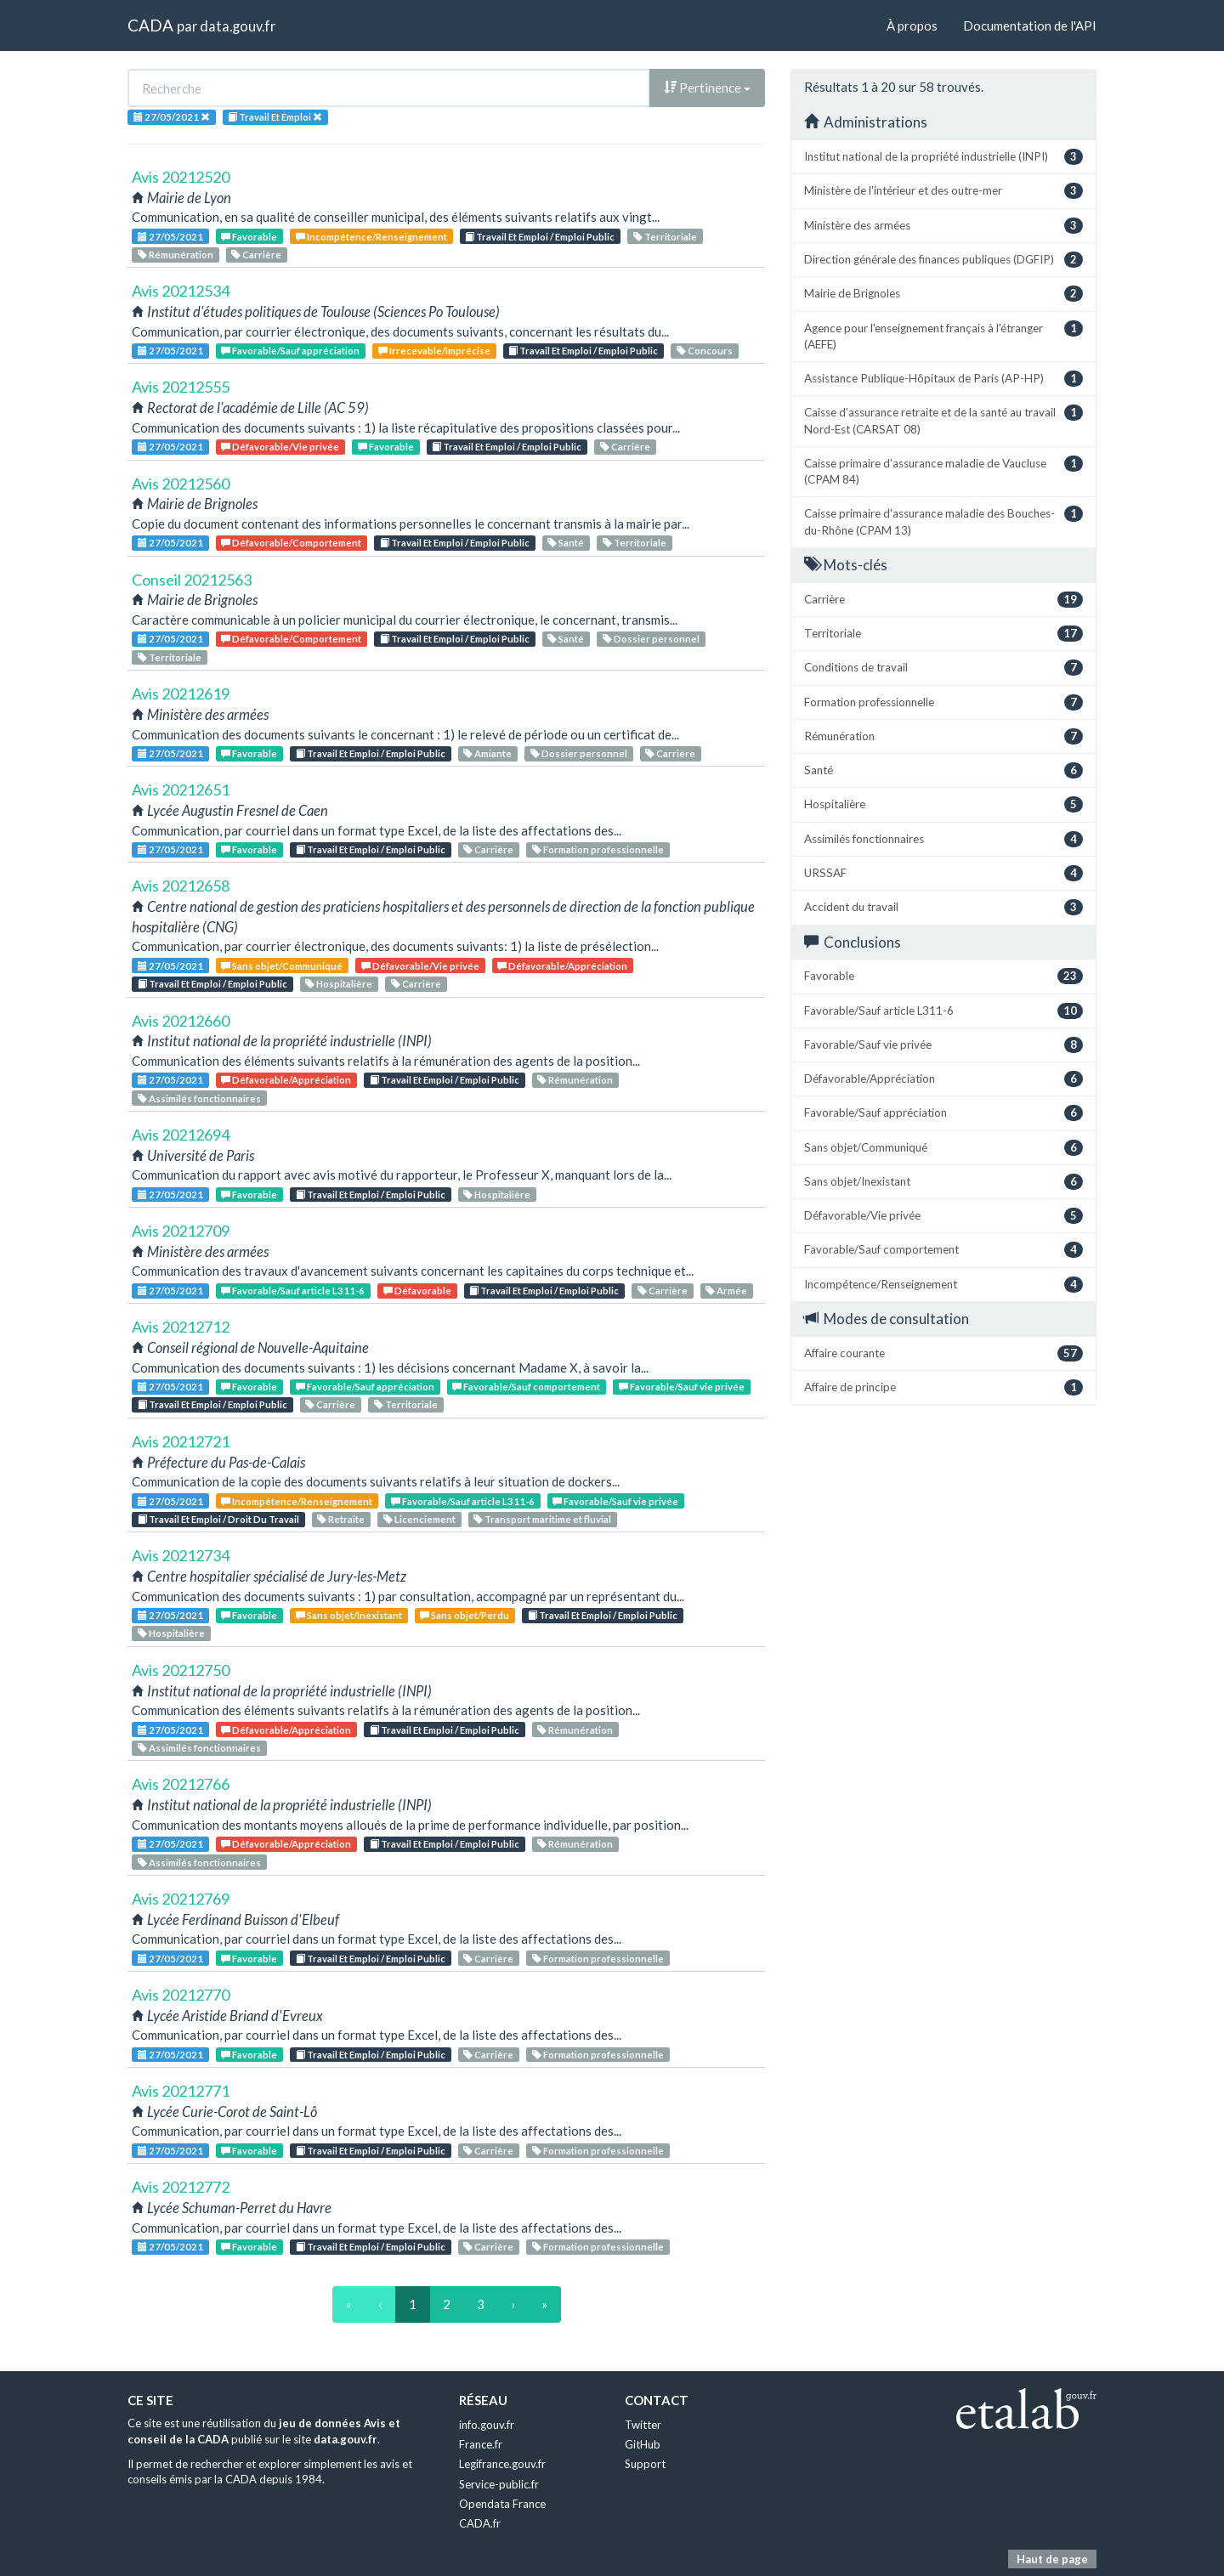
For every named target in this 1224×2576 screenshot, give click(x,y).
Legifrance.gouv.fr (502, 2464)
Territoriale (665, 236)
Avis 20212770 (181, 1994)
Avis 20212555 (181, 386)
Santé (565, 542)
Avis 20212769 (181, 1898)
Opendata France (502, 2504)
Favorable (249, 236)
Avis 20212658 (181, 885)
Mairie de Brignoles (943, 294)
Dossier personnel (651, 638)
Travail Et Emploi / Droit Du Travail (218, 1519)
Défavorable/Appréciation (562, 965)
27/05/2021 (170, 236)
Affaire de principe (943, 1387)
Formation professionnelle (598, 849)
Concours (705, 350)
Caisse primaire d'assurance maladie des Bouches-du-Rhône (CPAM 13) (943, 521)
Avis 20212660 (181, 1020)
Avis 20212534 (181, 290)
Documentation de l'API (1029, 25)
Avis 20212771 (181, 2090)
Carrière (256, 254)
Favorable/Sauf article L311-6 (293, 1290)
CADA (150, 25)
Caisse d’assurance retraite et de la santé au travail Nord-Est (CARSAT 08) (943, 420)
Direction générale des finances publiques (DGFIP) (943, 260)
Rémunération (175, 254)
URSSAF (943, 873)
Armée (726, 1290)
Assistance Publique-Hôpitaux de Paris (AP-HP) (943, 379)
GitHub (642, 2444)
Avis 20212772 (181, 2186)
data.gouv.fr (237, 26)
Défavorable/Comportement (291, 542)
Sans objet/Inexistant (349, 1615)
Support (645, 2464)
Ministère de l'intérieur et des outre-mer (943, 191)
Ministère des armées (943, 226)
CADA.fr (480, 2523)
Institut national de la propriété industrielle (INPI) (943, 157)
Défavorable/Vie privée (280, 446)
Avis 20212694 (181, 1134)
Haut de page (1052, 2559)
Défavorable (417, 1290)
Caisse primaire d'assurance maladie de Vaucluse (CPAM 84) (943, 471)
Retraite (341, 1519)
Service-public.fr (499, 2484)
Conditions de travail (943, 668)
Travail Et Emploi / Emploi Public (540, 236)
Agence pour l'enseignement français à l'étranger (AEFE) (943, 335)
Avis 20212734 (181, 1555)
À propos (912, 25)
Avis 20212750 (181, 1670)
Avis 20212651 (181, 789)
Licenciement (419, 1519)
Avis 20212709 (181, 1230)
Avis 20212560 (181, 483)
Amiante (487, 753)
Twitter (643, 2425)
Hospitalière (338, 983)
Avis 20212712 (181, 1326)
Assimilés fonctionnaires (199, 1098)
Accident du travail (943, 907)
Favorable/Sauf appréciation (290, 350)
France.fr (480, 2444)
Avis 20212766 (181, 1784)
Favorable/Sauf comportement (526, 1386)
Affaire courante (943, 1353)
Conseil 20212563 (192, 579)
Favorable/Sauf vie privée (682, 1386)
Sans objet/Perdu (464, 1615)
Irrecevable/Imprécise (434, 350)
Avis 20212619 (181, 693)
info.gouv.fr (486, 2425)
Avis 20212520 (181, 176)
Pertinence (707, 87)
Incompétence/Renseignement (371, 236)
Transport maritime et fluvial (542, 1519)
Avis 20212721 (181, 1441)
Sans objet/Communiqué (282, 965)
